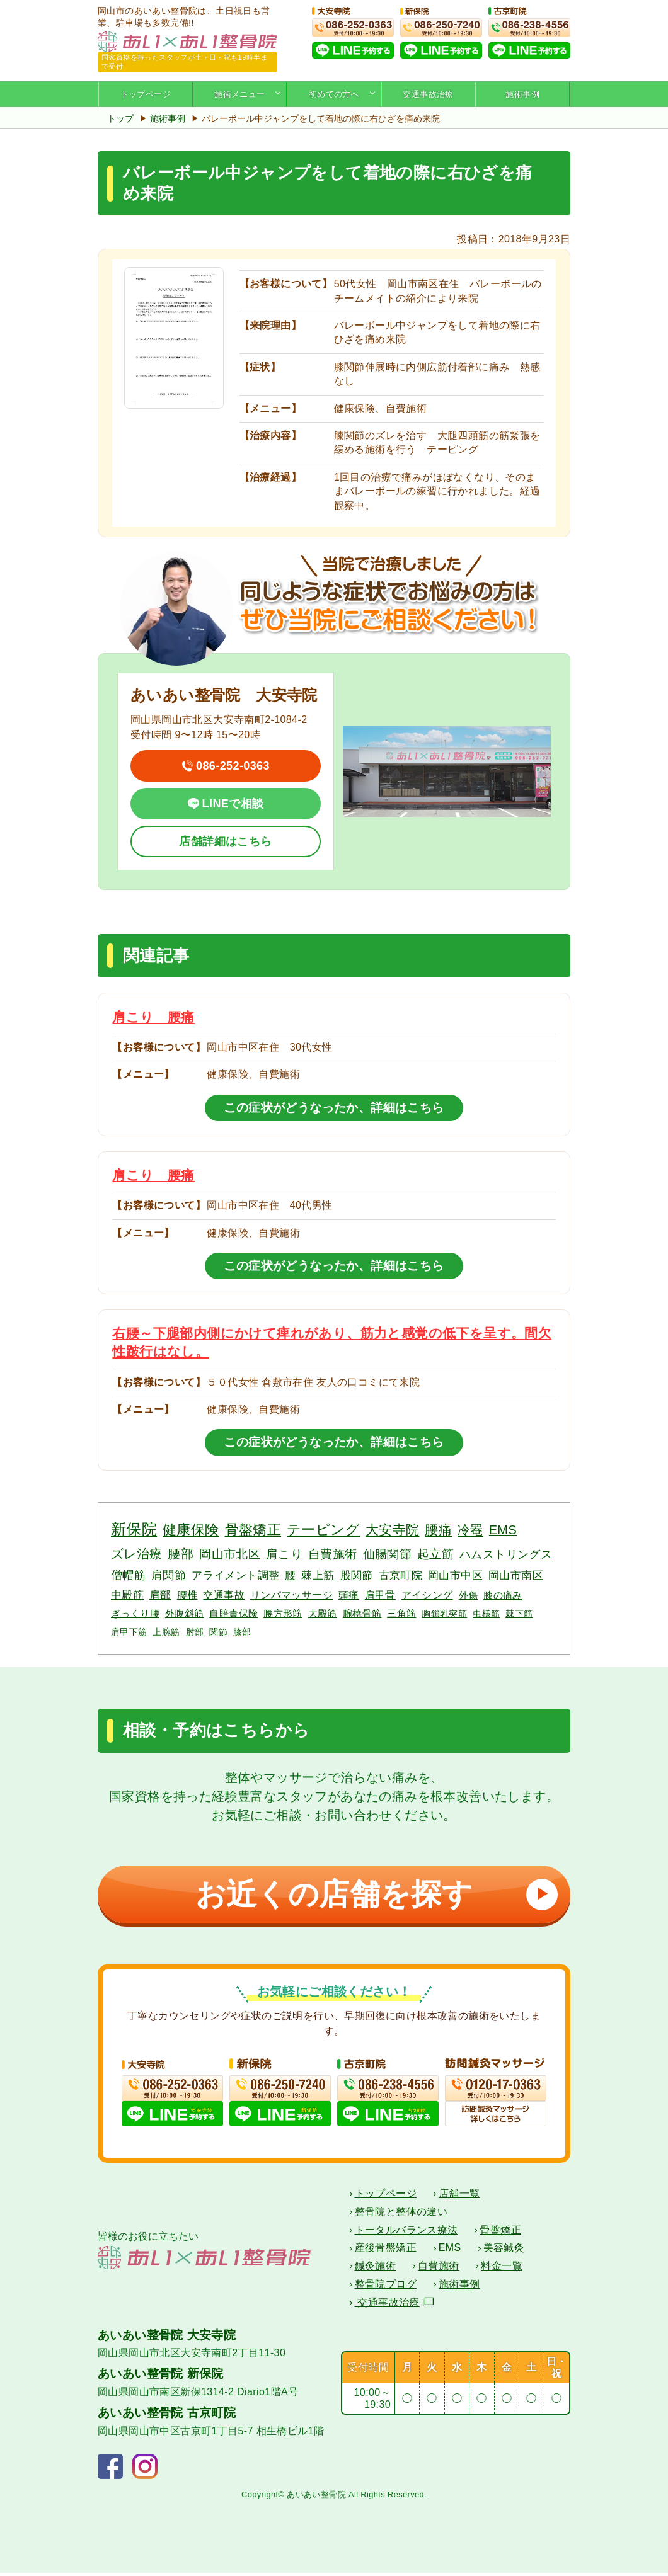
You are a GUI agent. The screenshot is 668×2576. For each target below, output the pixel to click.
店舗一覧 (459, 2196)
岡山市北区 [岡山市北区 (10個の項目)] (229, 1554)
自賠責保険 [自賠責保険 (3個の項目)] (233, 1613)
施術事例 (522, 94)
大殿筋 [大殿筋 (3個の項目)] (322, 1613)
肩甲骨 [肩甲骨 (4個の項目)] (380, 1594)
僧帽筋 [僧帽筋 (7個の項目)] (128, 1575)
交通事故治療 (428, 94)
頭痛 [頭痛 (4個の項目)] (348, 1594)
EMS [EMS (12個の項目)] (503, 1530)
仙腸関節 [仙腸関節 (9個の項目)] (387, 1554)
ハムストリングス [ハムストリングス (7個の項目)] (505, 1554)
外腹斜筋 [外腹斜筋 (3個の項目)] (184, 1613)
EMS (450, 2250)
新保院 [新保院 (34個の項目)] (134, 1528)
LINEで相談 (233, 803)
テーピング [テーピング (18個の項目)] (323, 1529)
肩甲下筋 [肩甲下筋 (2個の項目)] (129, 1632)
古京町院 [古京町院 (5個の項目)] (401, 1576)
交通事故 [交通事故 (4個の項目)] (224, 1594)
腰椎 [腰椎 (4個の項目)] (187, 1594)
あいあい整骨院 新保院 (161, 2376)
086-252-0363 (233, 766)
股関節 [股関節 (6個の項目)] (356, 1575)
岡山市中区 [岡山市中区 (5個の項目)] (455, 1576)
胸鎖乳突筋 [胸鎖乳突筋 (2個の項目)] (444, 1614)
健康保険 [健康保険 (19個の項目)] (191, 1529)
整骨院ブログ (386, 2287)
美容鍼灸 (504, 2250)
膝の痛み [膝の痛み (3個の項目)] (502, 1595)
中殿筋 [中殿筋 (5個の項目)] (127, 1595)
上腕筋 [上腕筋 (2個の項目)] (166, 1632)
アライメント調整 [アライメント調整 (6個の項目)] (235, 1575)
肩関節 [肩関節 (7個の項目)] (168, 1575)
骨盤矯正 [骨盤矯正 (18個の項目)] (253, 1529)
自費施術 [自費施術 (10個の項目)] (332, 1554)
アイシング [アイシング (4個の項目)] (427, 1594)
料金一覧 (501, 2269)
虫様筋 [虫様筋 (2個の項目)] (486, 1614)
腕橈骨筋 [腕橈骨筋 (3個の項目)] (362, 1613)
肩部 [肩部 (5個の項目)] (160, 1595)
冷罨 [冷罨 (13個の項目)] (470, 1530)
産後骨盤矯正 (386, 2250)
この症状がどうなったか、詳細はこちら (334, 1107)
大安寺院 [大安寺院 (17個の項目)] (393, 1529)
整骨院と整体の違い (401, 2214)
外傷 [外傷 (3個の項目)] (468, 1595)
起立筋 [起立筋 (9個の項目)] (435, 1554)
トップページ (145, 94)
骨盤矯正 (500, 2233)
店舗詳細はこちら (225, 841)
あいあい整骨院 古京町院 (167, 2415)
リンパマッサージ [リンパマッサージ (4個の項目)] (291, 1594)
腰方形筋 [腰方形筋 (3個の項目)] (282, 1613)
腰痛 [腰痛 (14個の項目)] (438, 1529)
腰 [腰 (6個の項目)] (290, 1575)
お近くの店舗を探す (372, 1894)
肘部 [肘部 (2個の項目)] (195, 1632)
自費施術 (438, 2269)
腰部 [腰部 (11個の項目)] (180, 1554)
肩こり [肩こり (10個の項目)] (284, 1554)
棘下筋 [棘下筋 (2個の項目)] (519, 1614)
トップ (120, 118)
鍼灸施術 (375, 2269)
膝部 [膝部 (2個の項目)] (242, 1632)
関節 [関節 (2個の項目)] (218, 1632)
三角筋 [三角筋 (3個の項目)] (401, 1613)
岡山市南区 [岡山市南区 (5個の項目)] (515, 1576)
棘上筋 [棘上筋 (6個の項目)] (317, 1575)
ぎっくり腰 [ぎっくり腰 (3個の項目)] (135, 1613)
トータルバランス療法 (406, 2233)
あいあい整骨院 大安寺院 (167, 2338)
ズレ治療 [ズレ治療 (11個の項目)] (137, 1554)
